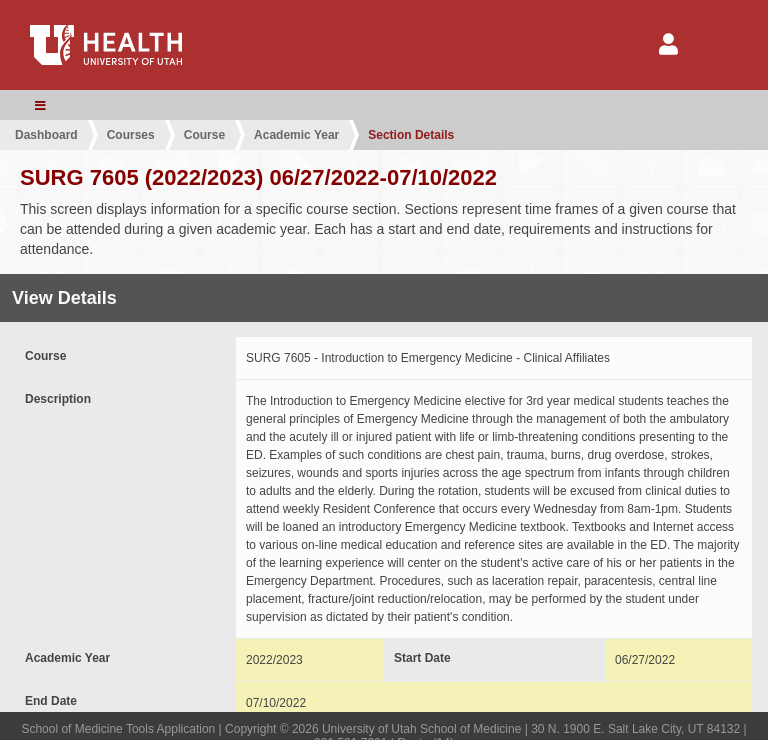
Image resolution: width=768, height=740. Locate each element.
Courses (131, 135)
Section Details (411, 135)
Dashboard (46, 135)
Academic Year (296, 135)
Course (204, 135)
